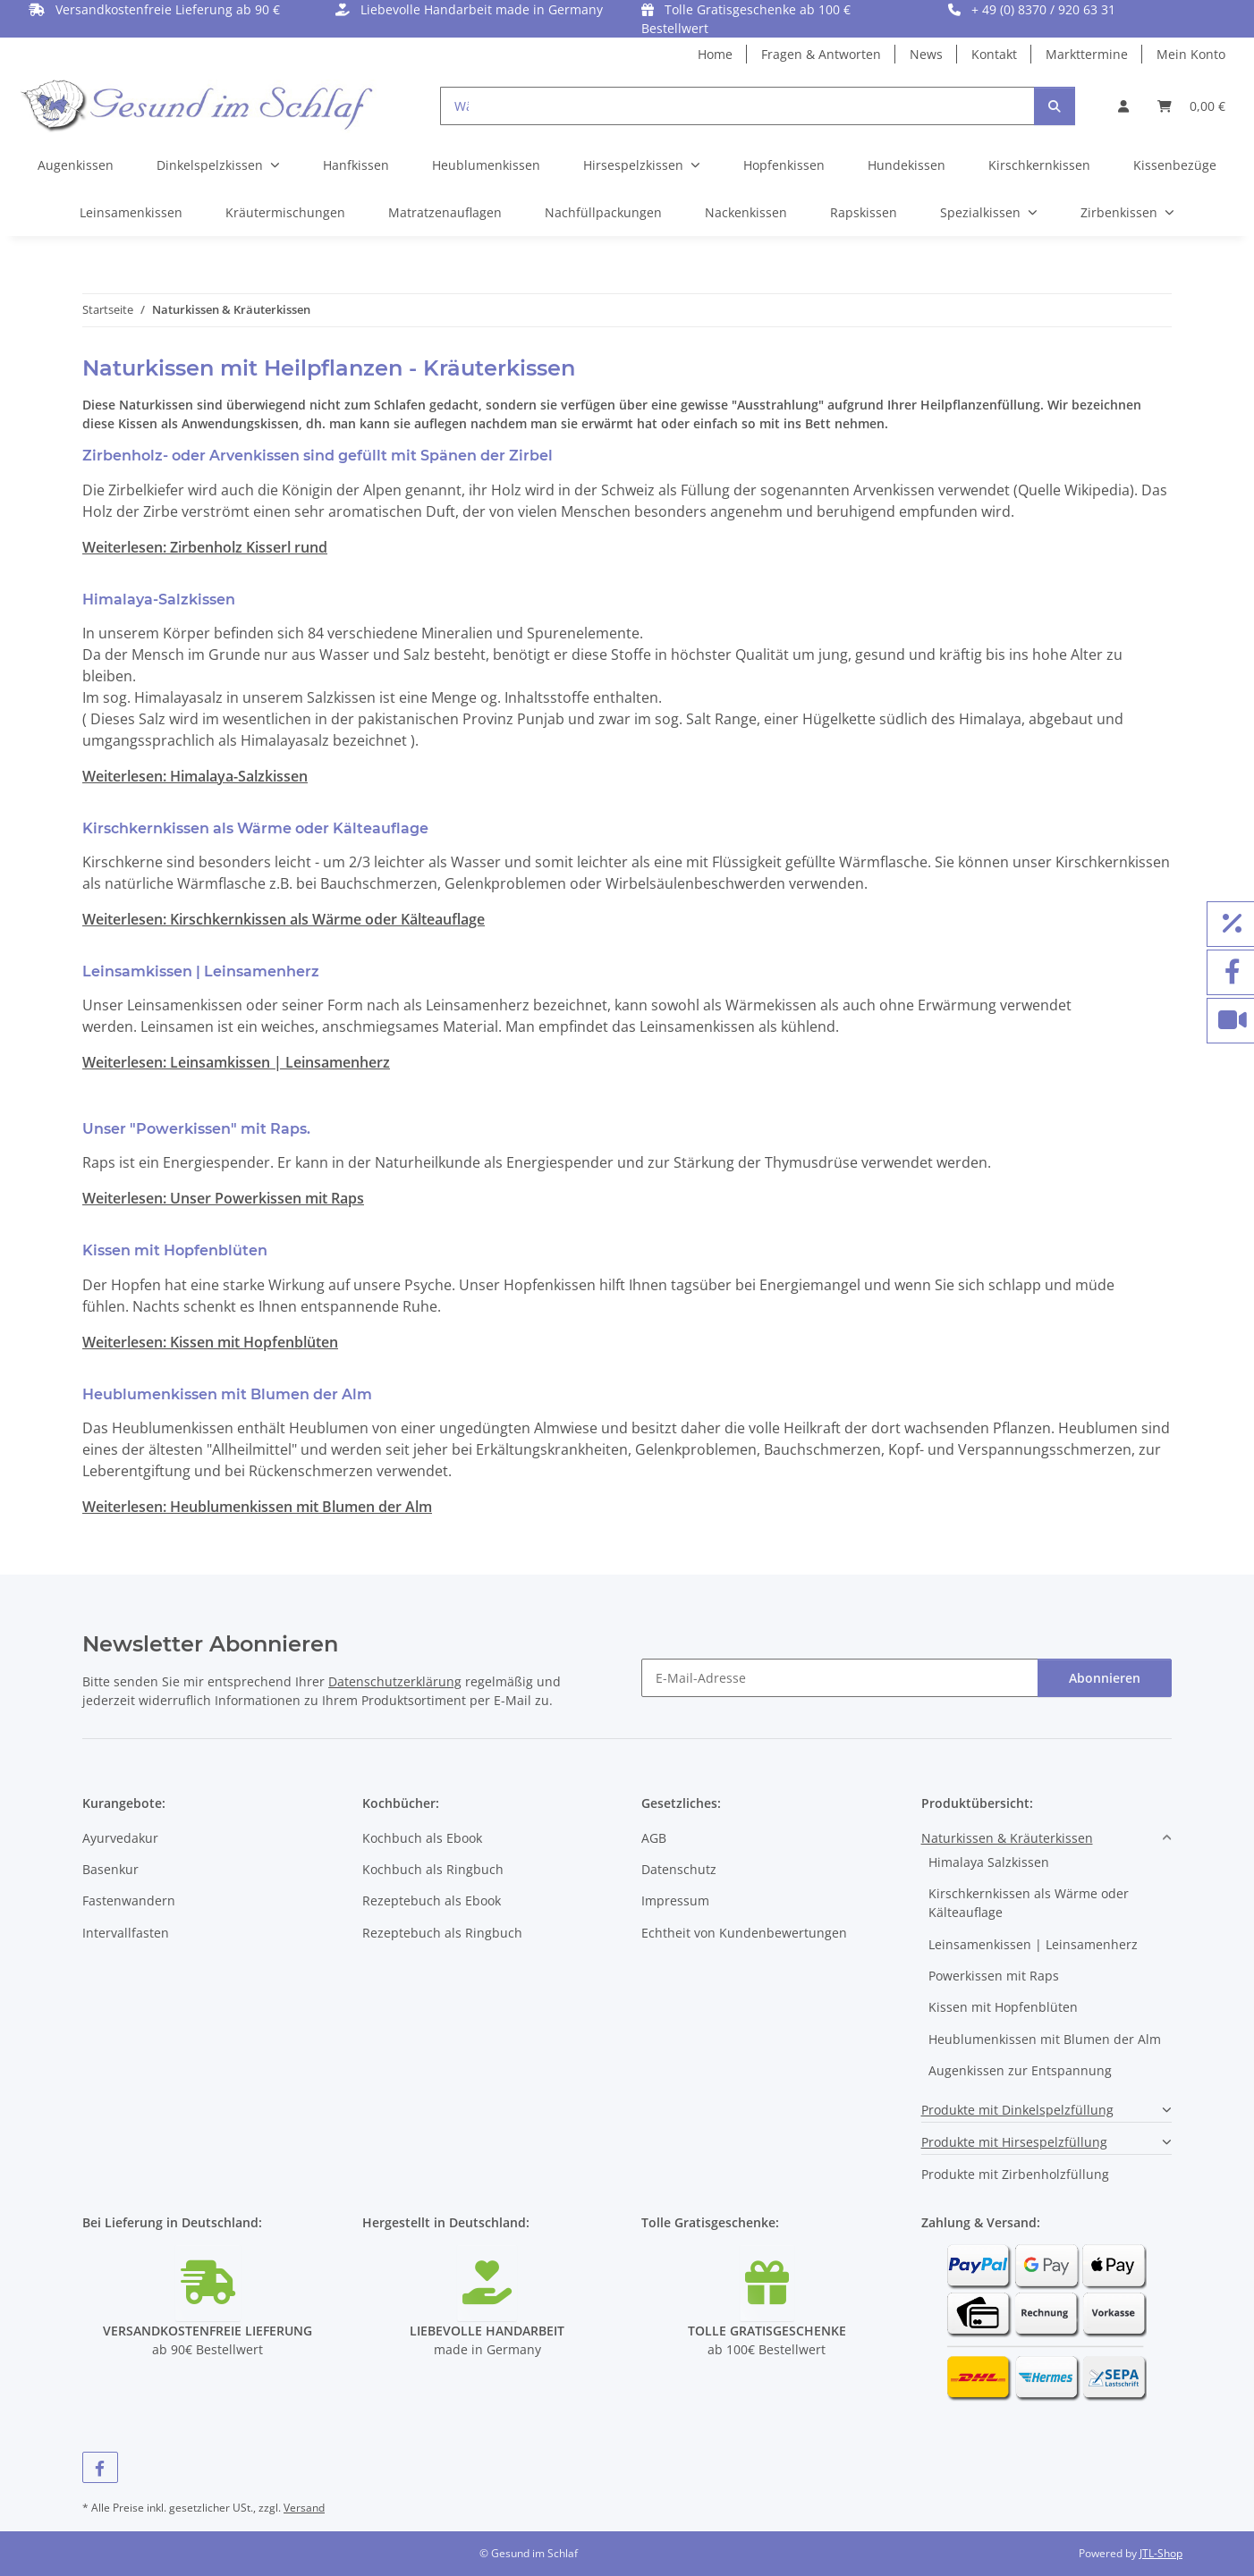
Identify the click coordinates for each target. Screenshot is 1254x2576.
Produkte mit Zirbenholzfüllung (1015, 2174)
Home (715, 54)
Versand (304, 2507)
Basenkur (110, 1869)
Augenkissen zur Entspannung (1020, 2070)
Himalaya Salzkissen (988, 1862)
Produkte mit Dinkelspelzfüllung (1017, 2109)
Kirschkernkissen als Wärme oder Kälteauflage (1028, 1903)
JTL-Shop (1161, 2553)
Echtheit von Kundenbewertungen (744, 1932)
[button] (1123, 106)
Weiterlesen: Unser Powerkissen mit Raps (223, 1198)
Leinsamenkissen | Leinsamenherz (1033, 1944)
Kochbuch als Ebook (422, 1837)
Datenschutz (678, 1869)
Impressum (675, 1900)
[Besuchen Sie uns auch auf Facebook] (100, 2467)
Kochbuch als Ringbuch (433, 1869)
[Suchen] (1054, 106)
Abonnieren (1104, 1677)
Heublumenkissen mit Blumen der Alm (1044, 2039)
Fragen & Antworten (821, 54)
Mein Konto (1191, 54)
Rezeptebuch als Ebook (431, 1900)
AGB (653, 1837)
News (926, 54)
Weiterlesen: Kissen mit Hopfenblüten (210, 1342)
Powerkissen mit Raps (993, 1975)
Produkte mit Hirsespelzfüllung (1014, 2141)
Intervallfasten (125, 1932)
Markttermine (1087, 54)
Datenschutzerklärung (395, 1681)
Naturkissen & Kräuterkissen (1007, 1837)
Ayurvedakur (120, 1837)
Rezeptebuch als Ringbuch (442, 1932)
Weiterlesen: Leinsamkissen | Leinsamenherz (236, 1062)
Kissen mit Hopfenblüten (1003, 2006)
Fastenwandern (128, 1900)
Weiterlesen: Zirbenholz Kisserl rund (204, 547)
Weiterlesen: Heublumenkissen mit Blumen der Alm (257, 1506)
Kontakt (994, 54)
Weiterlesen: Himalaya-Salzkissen (195, 776)
